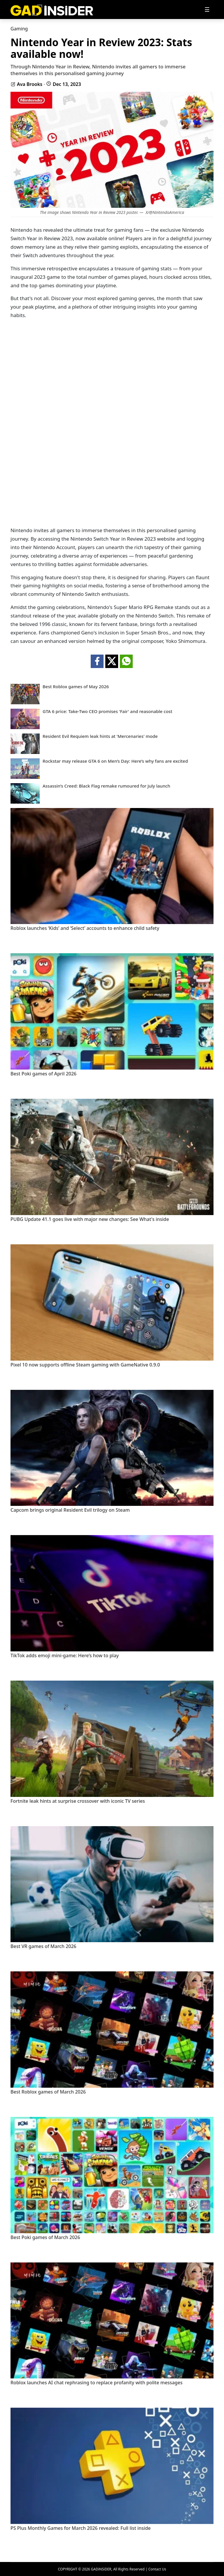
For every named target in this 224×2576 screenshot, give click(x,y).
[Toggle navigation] (207, 9)
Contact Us (157, 2569)
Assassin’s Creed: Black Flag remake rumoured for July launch (106, 786)
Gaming (19, 28)
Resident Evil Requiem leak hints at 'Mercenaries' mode (100, 736)
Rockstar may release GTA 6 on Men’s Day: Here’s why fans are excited (115, 761)
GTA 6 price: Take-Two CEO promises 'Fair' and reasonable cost (107, 711)
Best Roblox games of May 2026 (76, 686)
